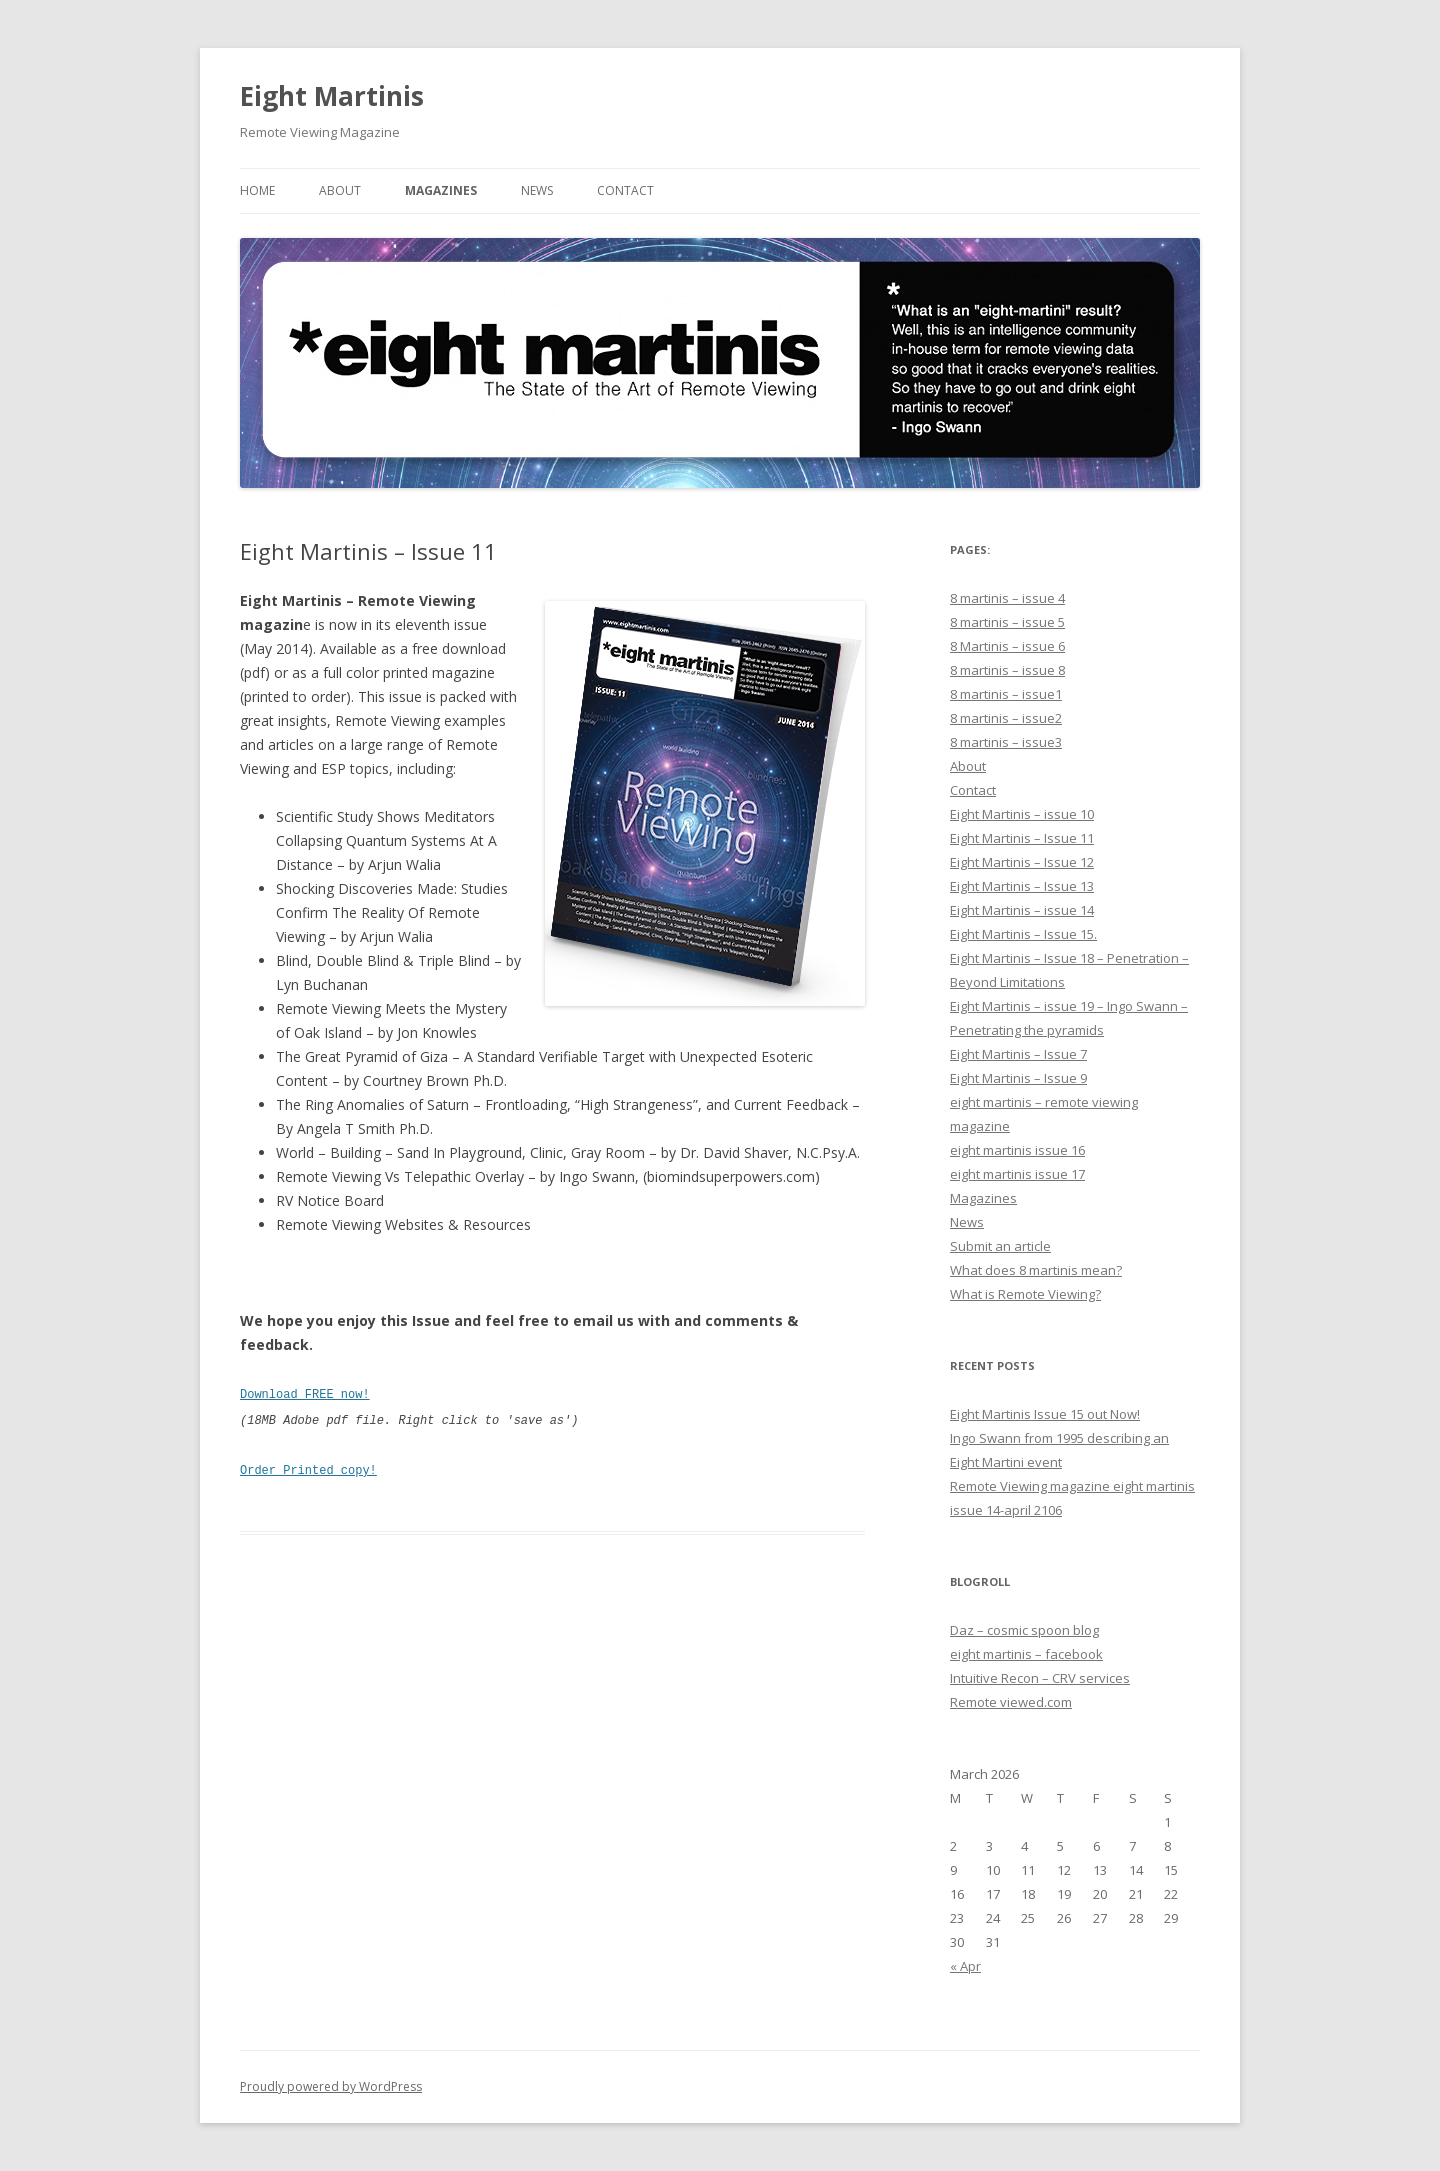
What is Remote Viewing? (1025, 1294)
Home (257, 190)
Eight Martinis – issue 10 (1022, 814)
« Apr (965, 1966)
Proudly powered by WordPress (331, 2086)
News (537, 190)
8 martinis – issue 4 (1007, 598)
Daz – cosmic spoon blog (1024, 1630)
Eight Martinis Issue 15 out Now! (1045, 1414)
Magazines (441, 190)
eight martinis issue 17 (1017, 1174)
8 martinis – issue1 (1006, 694)
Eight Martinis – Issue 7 (1018, 1054)
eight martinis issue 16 (1017, 1150)
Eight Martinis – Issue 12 (1022, 862)
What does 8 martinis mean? (1036, 1270)
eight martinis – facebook (1026, 1654)
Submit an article (1000, 1246)
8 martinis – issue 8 (1007, 670)
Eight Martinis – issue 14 (1022, 910)
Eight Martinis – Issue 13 (1022, 886)
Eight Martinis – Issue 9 (1018, 1078)
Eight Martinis (332, 96)
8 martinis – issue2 (1006, 718)
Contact (625, 190)
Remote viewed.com (1011, 1702)
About (340, 190)
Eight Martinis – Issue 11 (1022, 838)
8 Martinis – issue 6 (1007, 646)
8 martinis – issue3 (1006, 742)
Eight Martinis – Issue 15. (1023, 934)
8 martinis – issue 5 (1007, 622)
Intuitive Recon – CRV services (1040, 1678)
